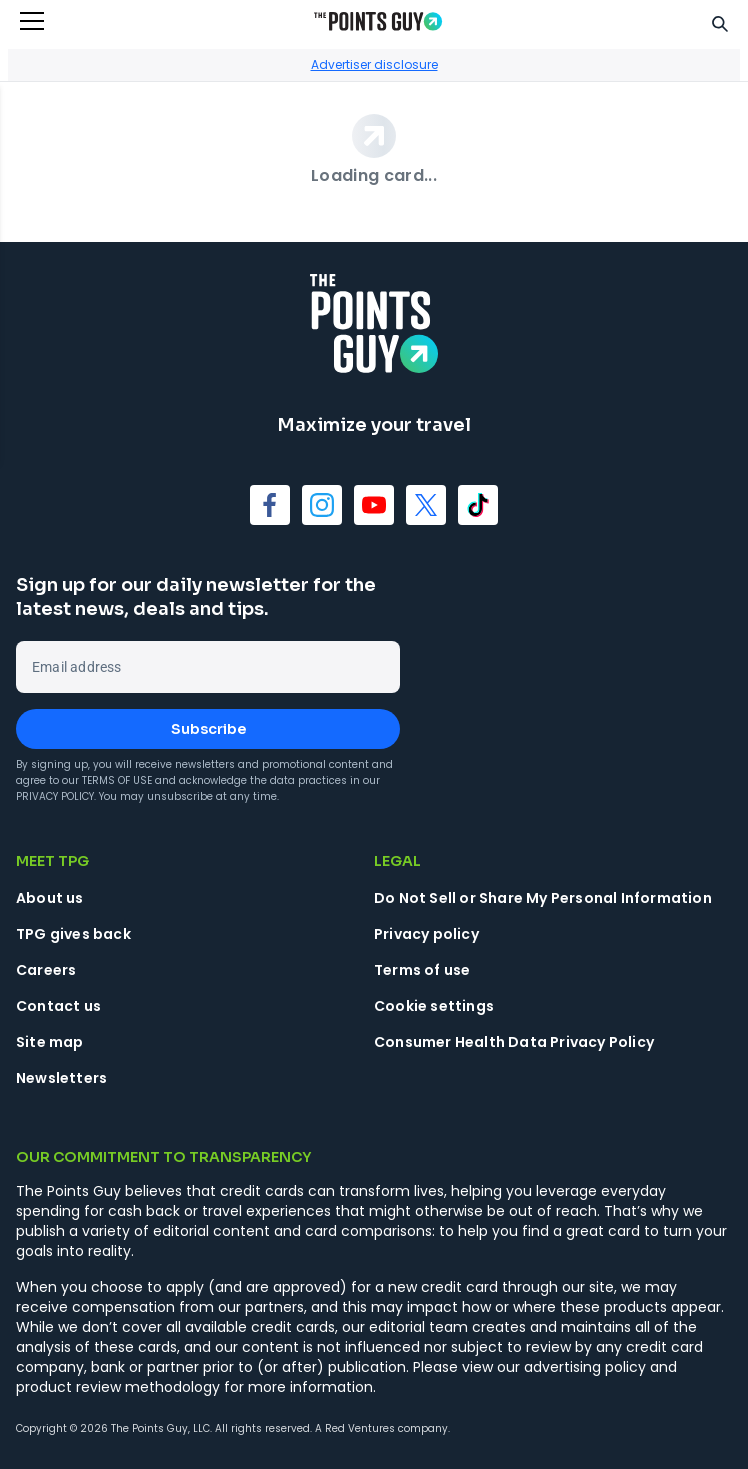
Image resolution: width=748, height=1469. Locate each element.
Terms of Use (117, 780)
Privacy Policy (55, 796)
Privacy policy (426, 934)
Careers (46, 970)
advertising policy (585, 1367)
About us (50, 898)
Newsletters (61, 1078)
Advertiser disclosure (374, 64)
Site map (50, 1042)
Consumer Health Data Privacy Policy (514, 1042)
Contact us (58, 1006)
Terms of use (422, 970)
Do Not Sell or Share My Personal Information (543, 898)
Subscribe (208, 729)
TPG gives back (73, 934)
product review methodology (118, 1387)
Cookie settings (434, 1006)
